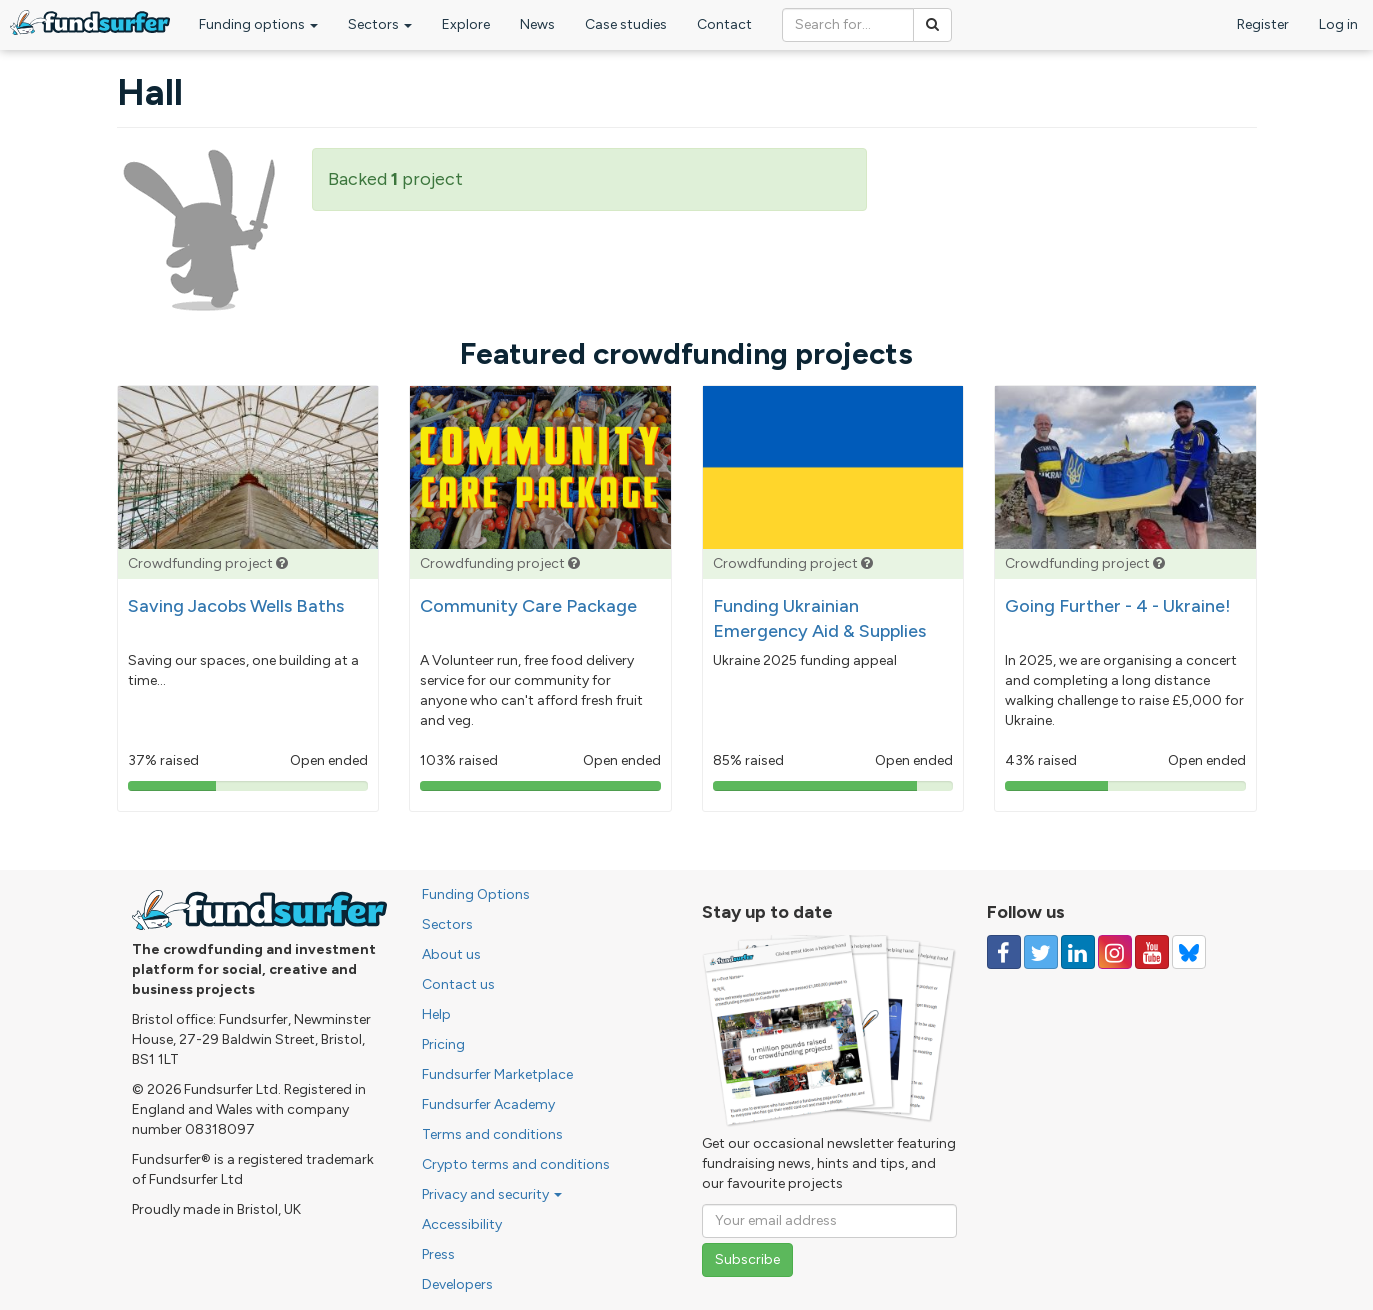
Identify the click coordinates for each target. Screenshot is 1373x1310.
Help (436, 1014)
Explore (466, 24)
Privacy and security (492, 1194)
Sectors (380, 24)
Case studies (626, 24)
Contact (724, 24)
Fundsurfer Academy (488, 1104)
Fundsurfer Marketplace (497, 1074)
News (537, 24)
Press (438, 1254)
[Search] (932, 25)
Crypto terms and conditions (516, 1164)
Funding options (258, 24)
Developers (457, 1284)
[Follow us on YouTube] (1152, 952)
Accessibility (462, 1224)
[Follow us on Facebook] (1004, 952)
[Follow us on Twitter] (1041, 952)
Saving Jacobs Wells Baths (236, 606)
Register (1263, 24)
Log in (1338, 24)
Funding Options (476, 894)
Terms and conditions (492, 1134)
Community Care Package (528, 606)
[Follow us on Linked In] (1078, 952)
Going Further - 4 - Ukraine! (1118, 606)
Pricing (443, 1044)
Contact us (458, 984)
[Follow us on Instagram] (1115, 952)
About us (451, 954)
